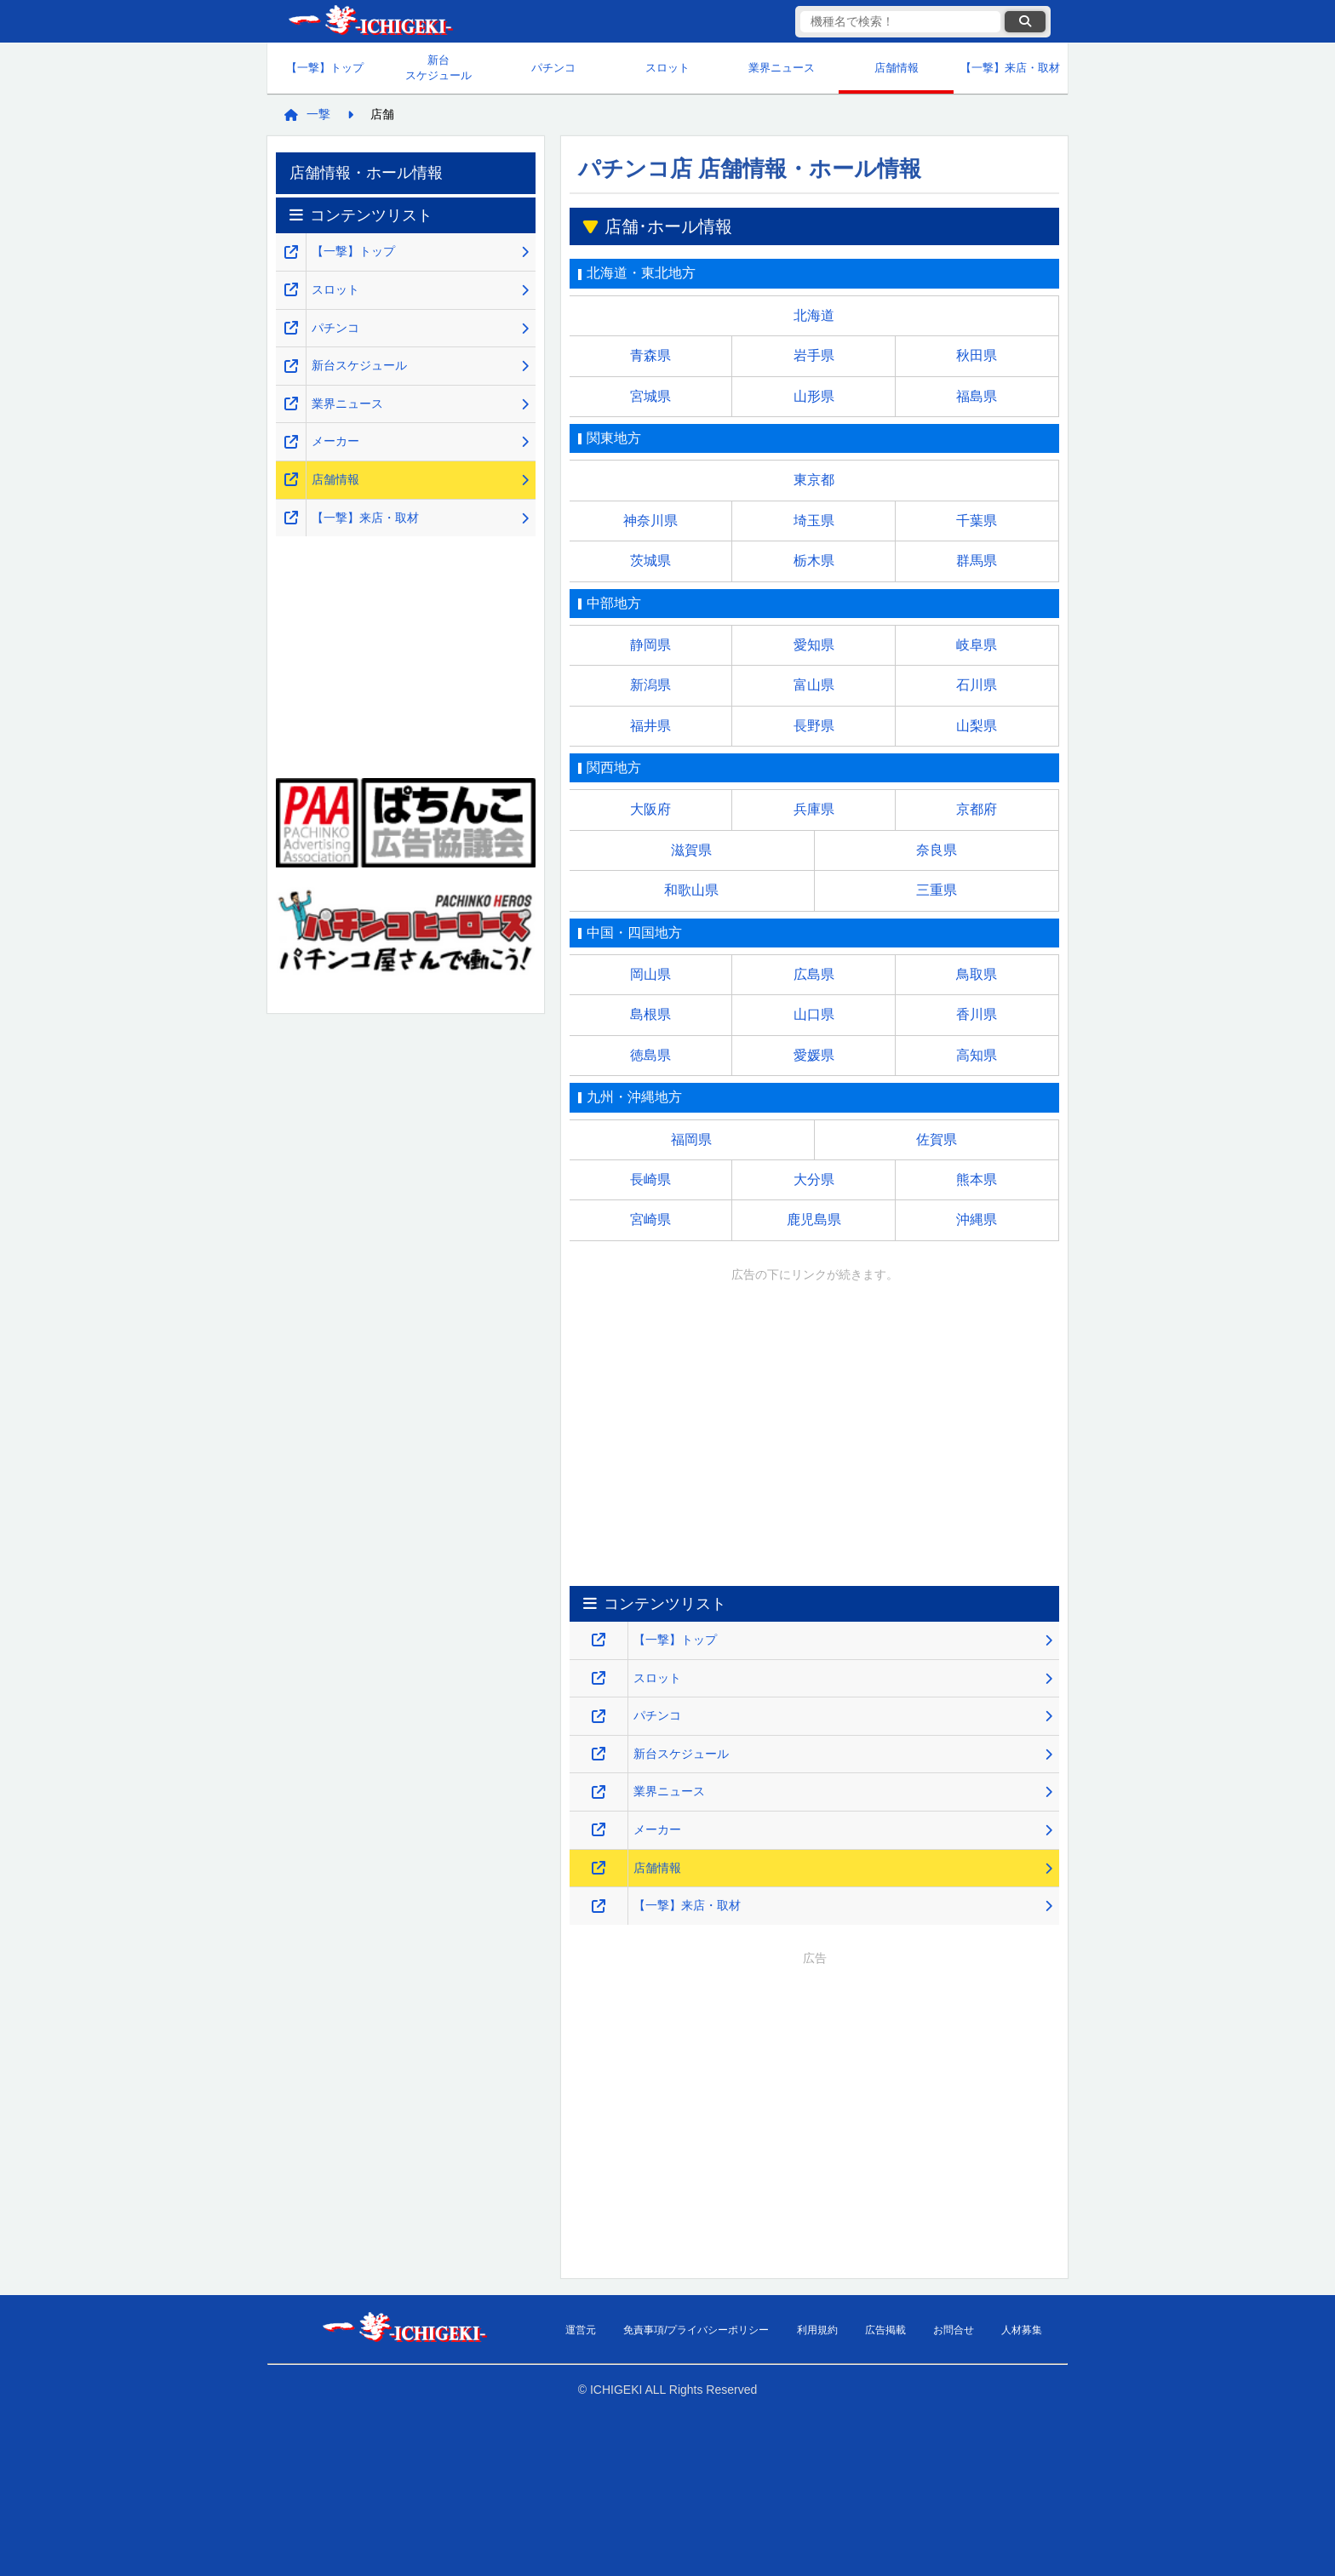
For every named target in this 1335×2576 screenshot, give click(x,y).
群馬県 (976, 560)
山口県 (814, 1014)
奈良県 (936, 850)
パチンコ (553, 67)
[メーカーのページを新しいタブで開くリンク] (598, 1830)
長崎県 (650, 1179)
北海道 (814, 315)
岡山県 (650, 974)
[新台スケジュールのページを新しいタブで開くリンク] (598, 1754)
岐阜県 (976, 645)
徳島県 (650, 1055)
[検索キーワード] (900, 21)
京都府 (976, 809)
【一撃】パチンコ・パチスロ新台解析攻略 (369, 22)
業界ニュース (781, 67)
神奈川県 (650, 520)
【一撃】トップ (325, 67)
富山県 (814, 685)
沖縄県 (976, 1219)
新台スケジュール (438, 68)
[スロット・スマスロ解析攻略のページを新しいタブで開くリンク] (598, 1678)
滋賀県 (691, 850)
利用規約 (817, 2330)
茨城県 (650, 560)
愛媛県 (814, 1055)
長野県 (814, 725)
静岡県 (650, 645)
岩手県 (814, 355)
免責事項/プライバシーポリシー (696, 2330)
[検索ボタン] (1025, 21)
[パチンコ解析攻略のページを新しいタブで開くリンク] (598, 1716)
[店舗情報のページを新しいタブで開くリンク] (598, 1868)
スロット (667, 67)
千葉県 (976, 520)
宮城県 (650, 396)
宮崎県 (650, 1219)
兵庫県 (814, 809)
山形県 (814, 396)
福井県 (650, 725)
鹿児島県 (814, 1219)
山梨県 (976, 725)
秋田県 (976, 355)
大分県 (814, 1179)
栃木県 (814, 560)
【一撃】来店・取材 (1010, 67)
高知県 (976, 1055)
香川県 (976, 1014)
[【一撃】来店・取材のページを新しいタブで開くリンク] (598, 1906)
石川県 (976, 685)
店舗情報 (896, 67)
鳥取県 (976, 974)
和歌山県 (691, 890)
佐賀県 (936, 1139)
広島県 (814, 974)
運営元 (580, 2330)
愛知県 (814, 645)
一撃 (318, 114)
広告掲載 (885, 2330)
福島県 (976, 396)
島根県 (650, 1014)
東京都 (814, 479)
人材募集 (1021, 2330)
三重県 (936, 890)
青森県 (650, 355)
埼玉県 (814, 520)
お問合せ (953, 2330)
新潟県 (650, 685)
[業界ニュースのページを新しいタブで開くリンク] (598, 1792)
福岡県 (691, 1139)
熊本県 (976, 1179)
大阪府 (650, 809)
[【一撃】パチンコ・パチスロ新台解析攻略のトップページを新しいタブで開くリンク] (598, 1640)
